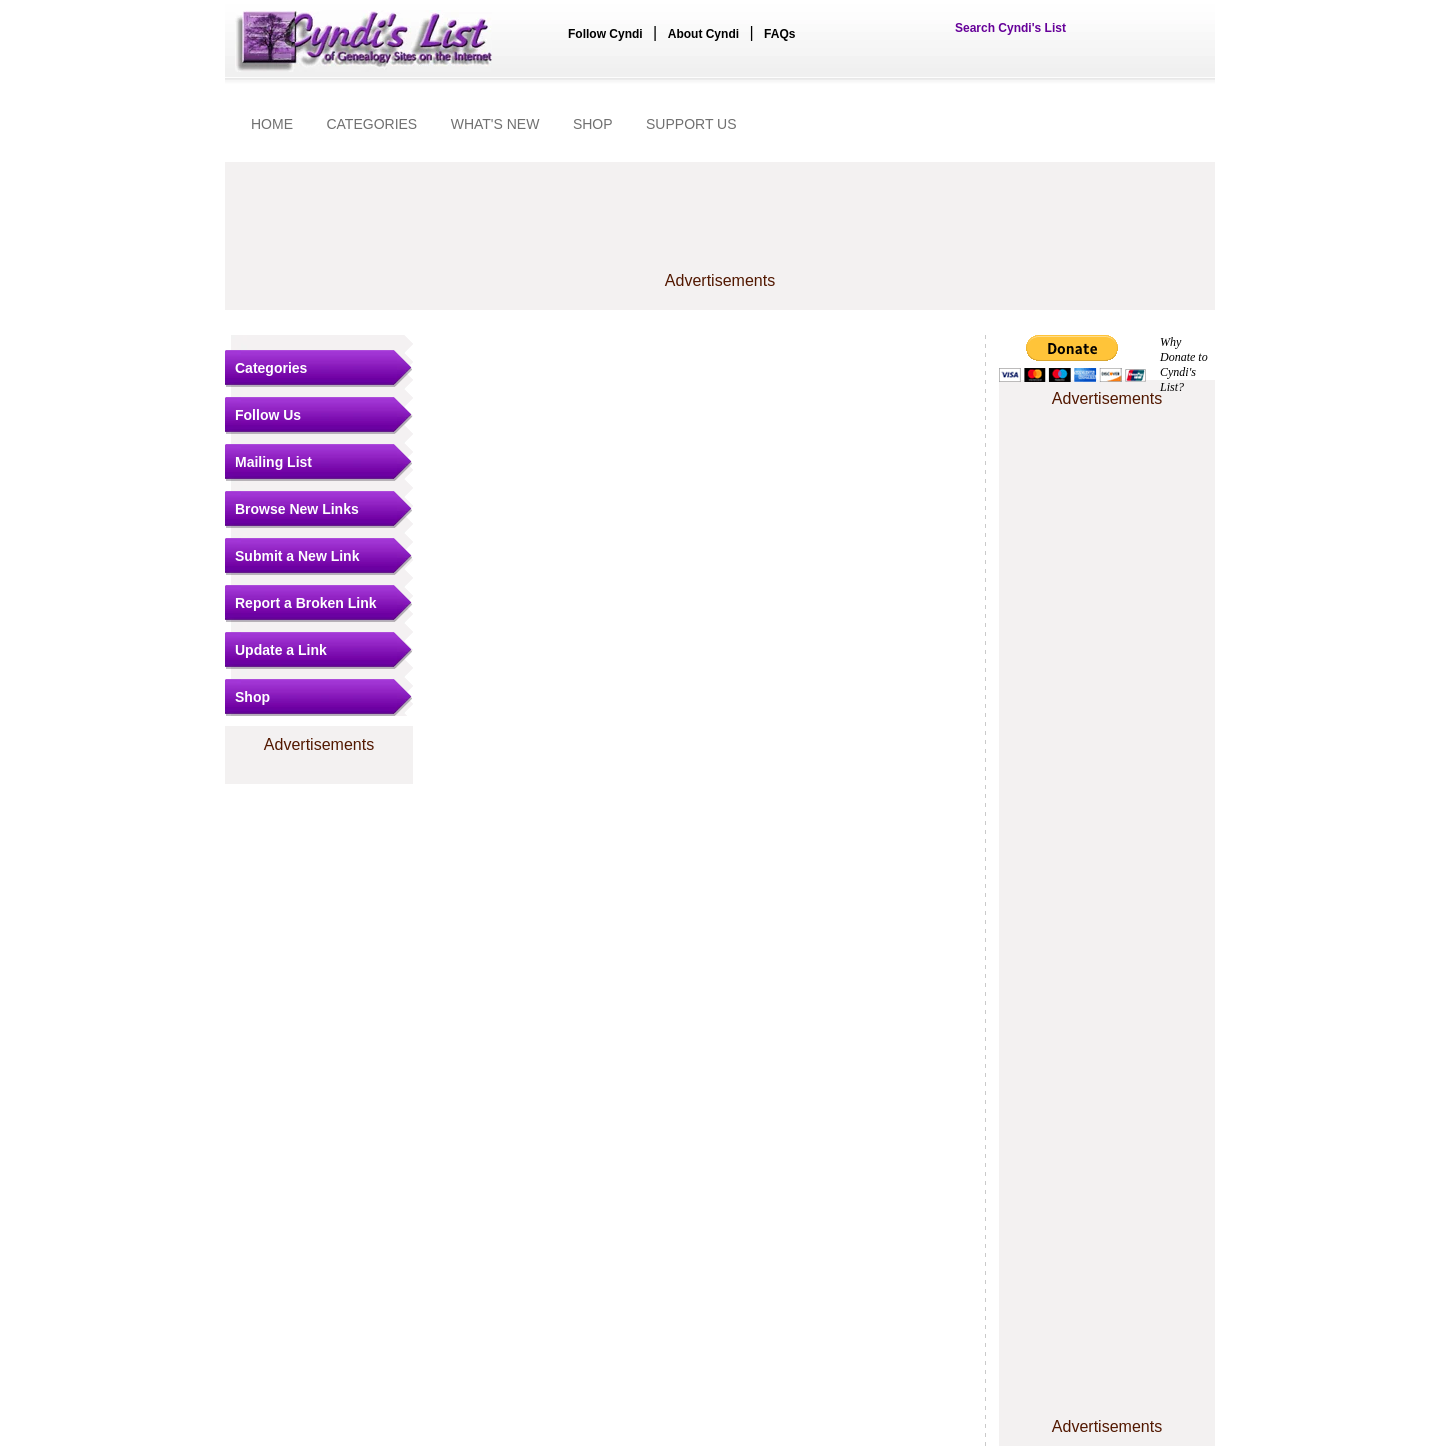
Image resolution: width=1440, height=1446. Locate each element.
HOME (272, 124)
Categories (271, 368)
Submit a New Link (297, 556)
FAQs (779, 34)
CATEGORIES (371, 124)
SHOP (593, 124)
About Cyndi (703, 34)
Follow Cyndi (605, 34)
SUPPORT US (691, 124)
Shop (252, 697)
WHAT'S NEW (495, 124)
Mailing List (273, 462)
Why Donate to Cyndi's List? (1184, 364)
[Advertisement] (720, 227)
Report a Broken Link (306, 603)
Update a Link (281, 650)
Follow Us (268, 415)
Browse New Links (297, 509)
